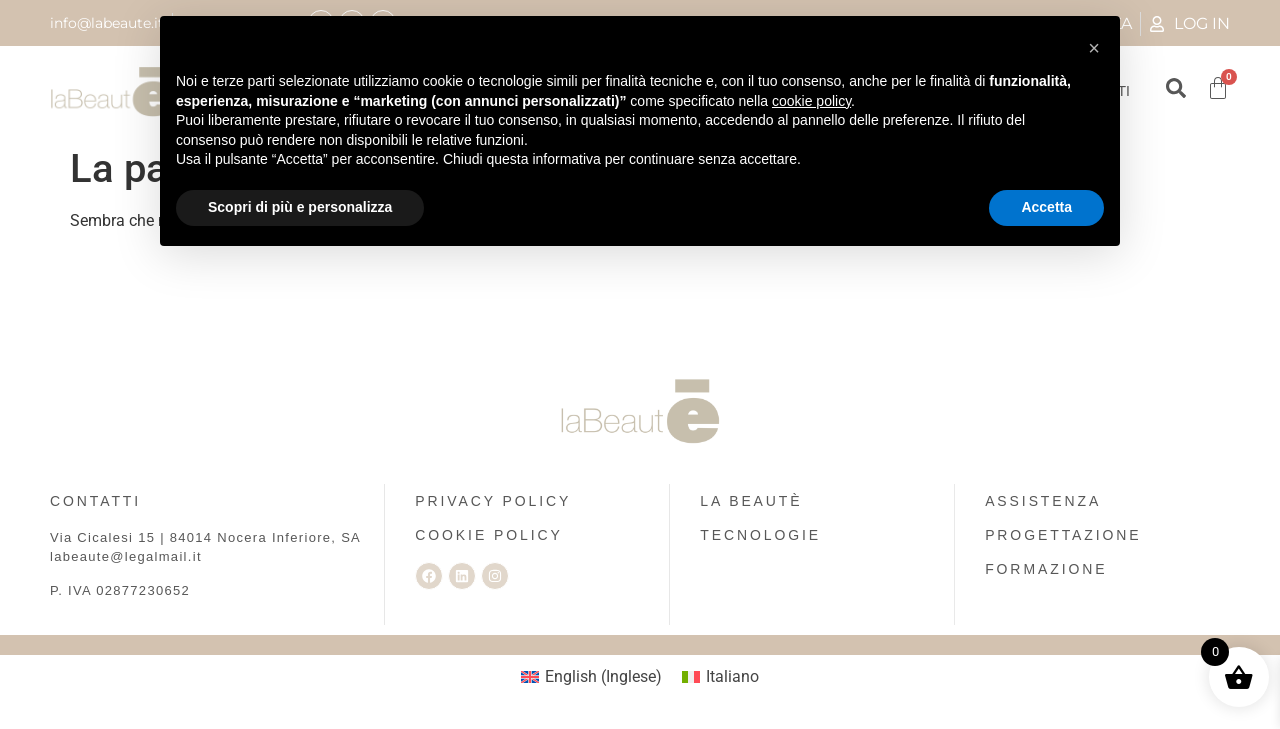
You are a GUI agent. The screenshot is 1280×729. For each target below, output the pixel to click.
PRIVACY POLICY (493, 501)
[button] (1094, 48)
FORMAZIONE (1046, 569)
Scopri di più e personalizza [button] (300, 207)
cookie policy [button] (811, 101)
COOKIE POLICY (488, 535)
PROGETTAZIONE (1063, 535)
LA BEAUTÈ (751, 501)
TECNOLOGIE (760, 535)
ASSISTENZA (1043, 501)
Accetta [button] (1046, 207)
